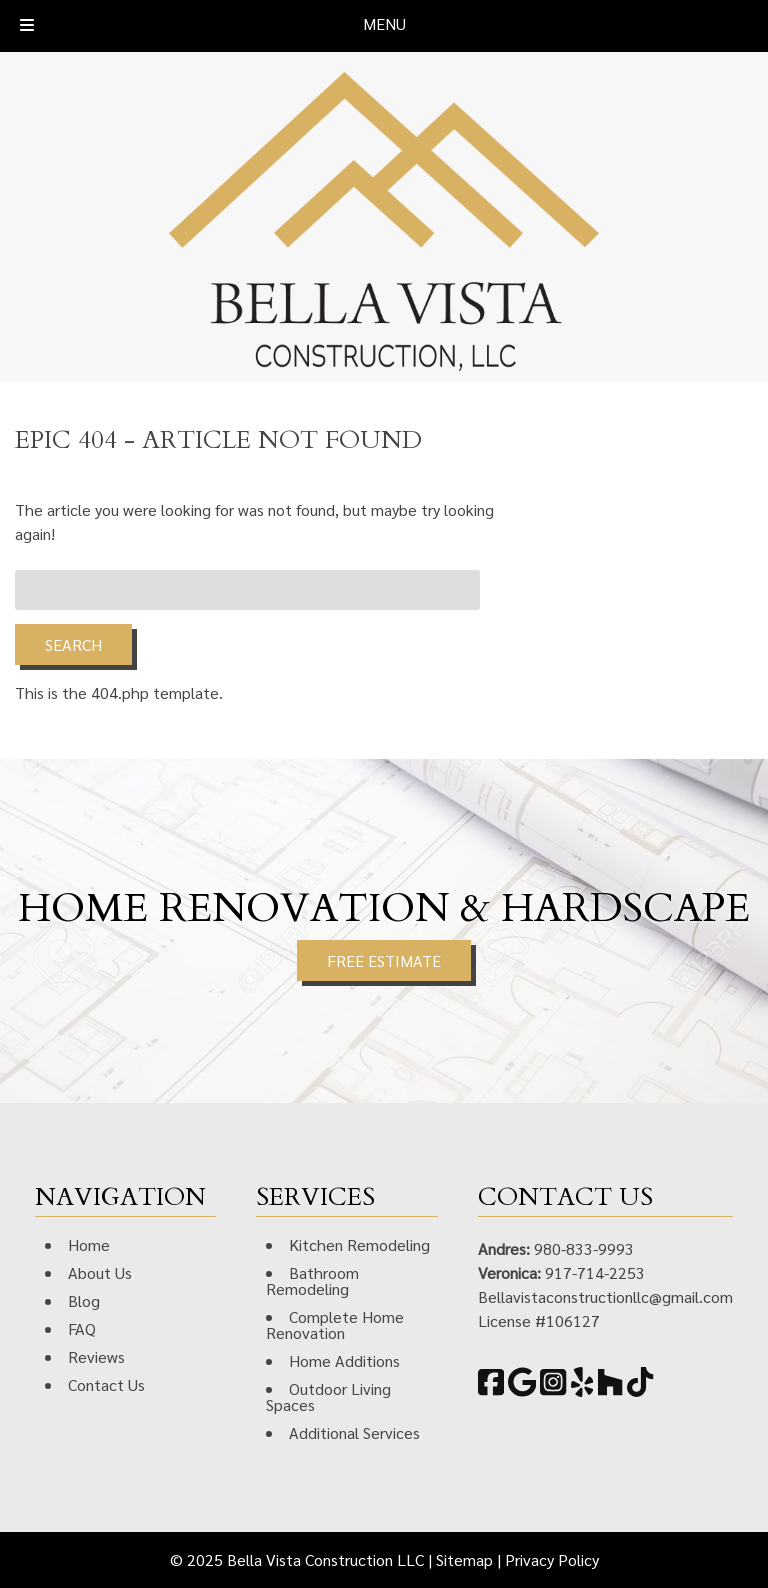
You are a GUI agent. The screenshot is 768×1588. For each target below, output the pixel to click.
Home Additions (344, 1360)
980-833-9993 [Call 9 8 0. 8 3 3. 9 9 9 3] (584, 1248)
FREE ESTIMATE (384, 960)
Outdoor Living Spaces (328, 1396)
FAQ (82, 1328)
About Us (100, 1272)
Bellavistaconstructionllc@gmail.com (605, 1296)
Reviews (96, 1356)
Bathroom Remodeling (312, 1280)
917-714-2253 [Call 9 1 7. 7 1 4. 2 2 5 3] (595, 1272)
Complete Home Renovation (335, 1324)
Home (89, 1244)
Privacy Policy (552, 1559)
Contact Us (106, 1384)
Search (73, 644)
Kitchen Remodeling (359, 1244)
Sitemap (464, 1559)
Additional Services (354, 1432)
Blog (84, 1300)
